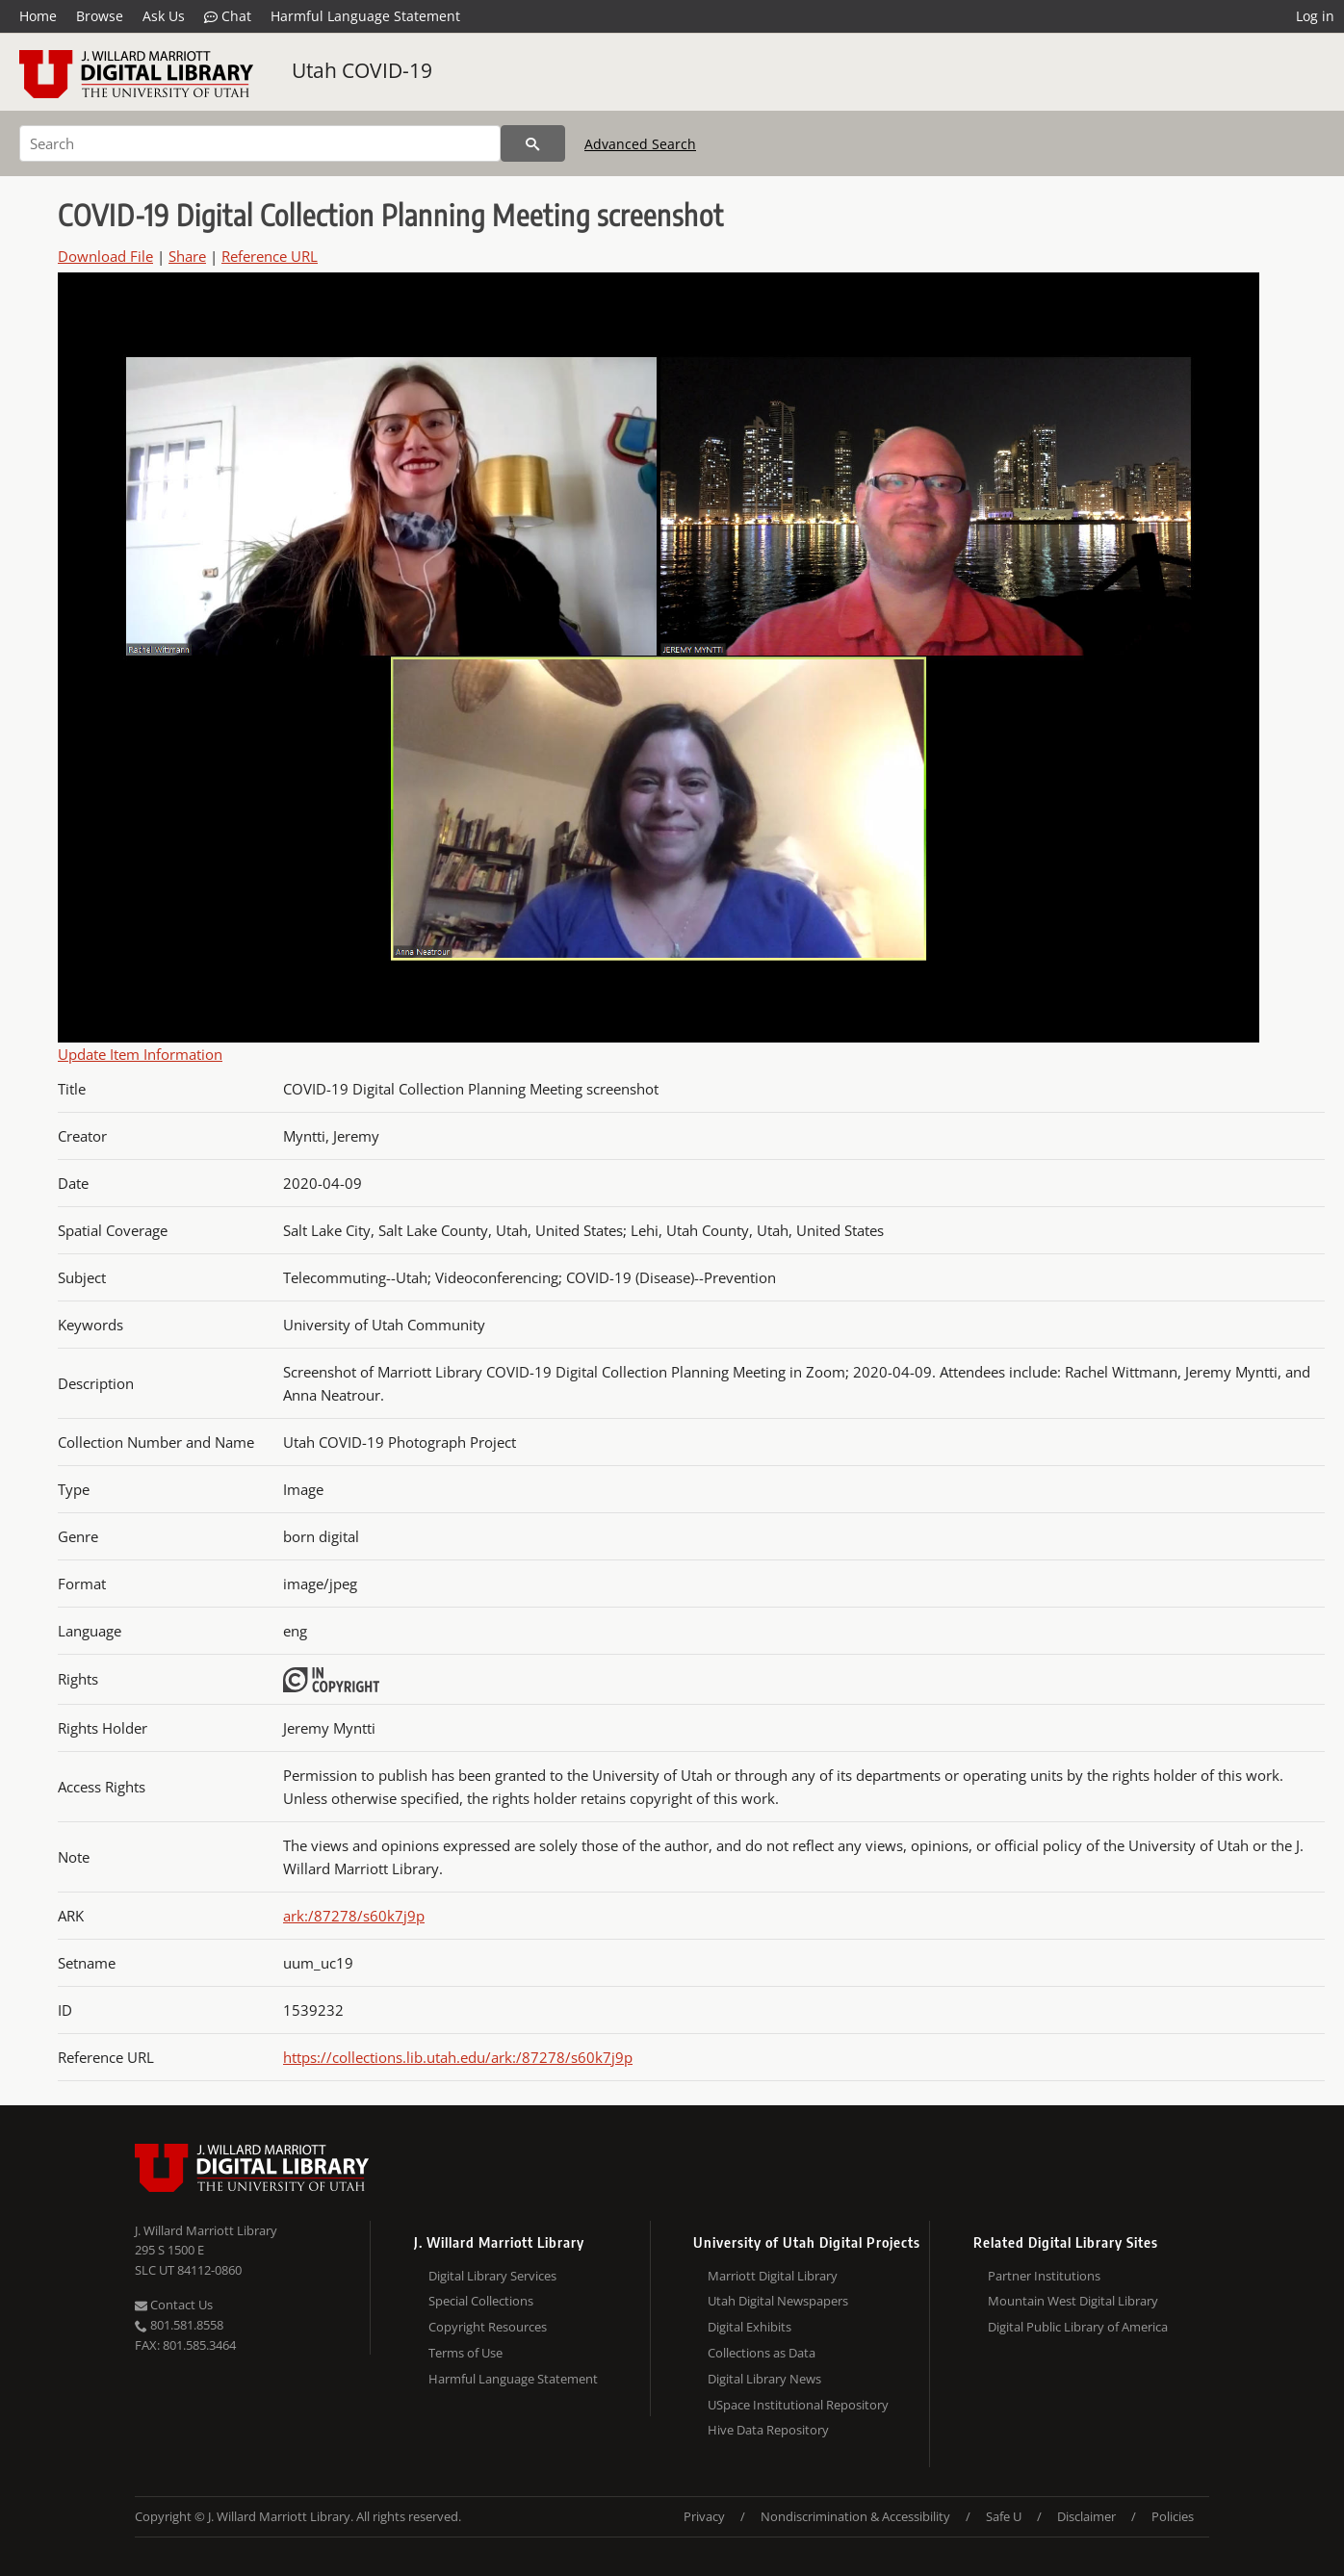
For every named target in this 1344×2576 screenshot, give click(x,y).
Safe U (1003, 2516)
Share (187, 256)
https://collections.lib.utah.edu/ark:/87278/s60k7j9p (458, 2057)
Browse (99, 16)
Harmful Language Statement (365, 16)
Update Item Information (140, 1054)
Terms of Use (465, 2352)
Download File (105, 256)
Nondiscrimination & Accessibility (855, 2516)
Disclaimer (1086, 2516)
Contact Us (174, 2304)
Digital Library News (764, 2378)
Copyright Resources (487, 2326)
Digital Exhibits (749, 2326)
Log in (1315, 16)
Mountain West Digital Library (1073, 2300)
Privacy (704, 2516)
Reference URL (269, 256)
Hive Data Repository (768, 2429)
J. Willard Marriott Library (206, 2230)
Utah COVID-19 (362, 70)
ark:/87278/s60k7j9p (354, 1915)
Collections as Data (761, 2352)
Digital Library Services (492, 2275)
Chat (227, 16)
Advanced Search (640, 144)
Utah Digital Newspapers (778, 2300)
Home (38, 16)
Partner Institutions (1044, 2275)
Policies (1172, 2516)
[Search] (260, 143)
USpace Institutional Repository (798, 2404)
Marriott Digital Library (773, 2275)
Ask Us (163, 16)
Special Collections (480, 2300)
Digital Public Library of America (1078, 2326)
